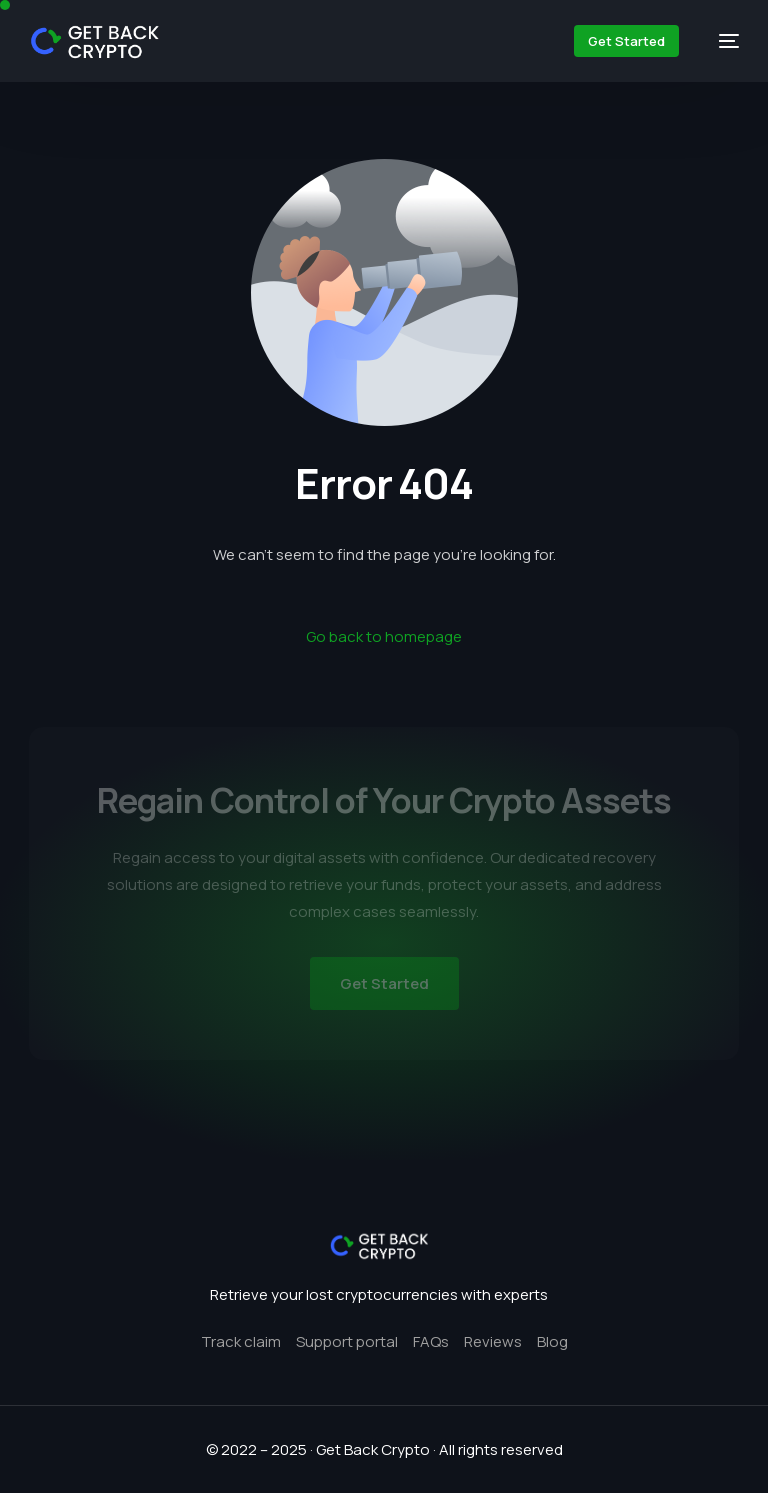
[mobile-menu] (719, 41)
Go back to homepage (384, 636)
